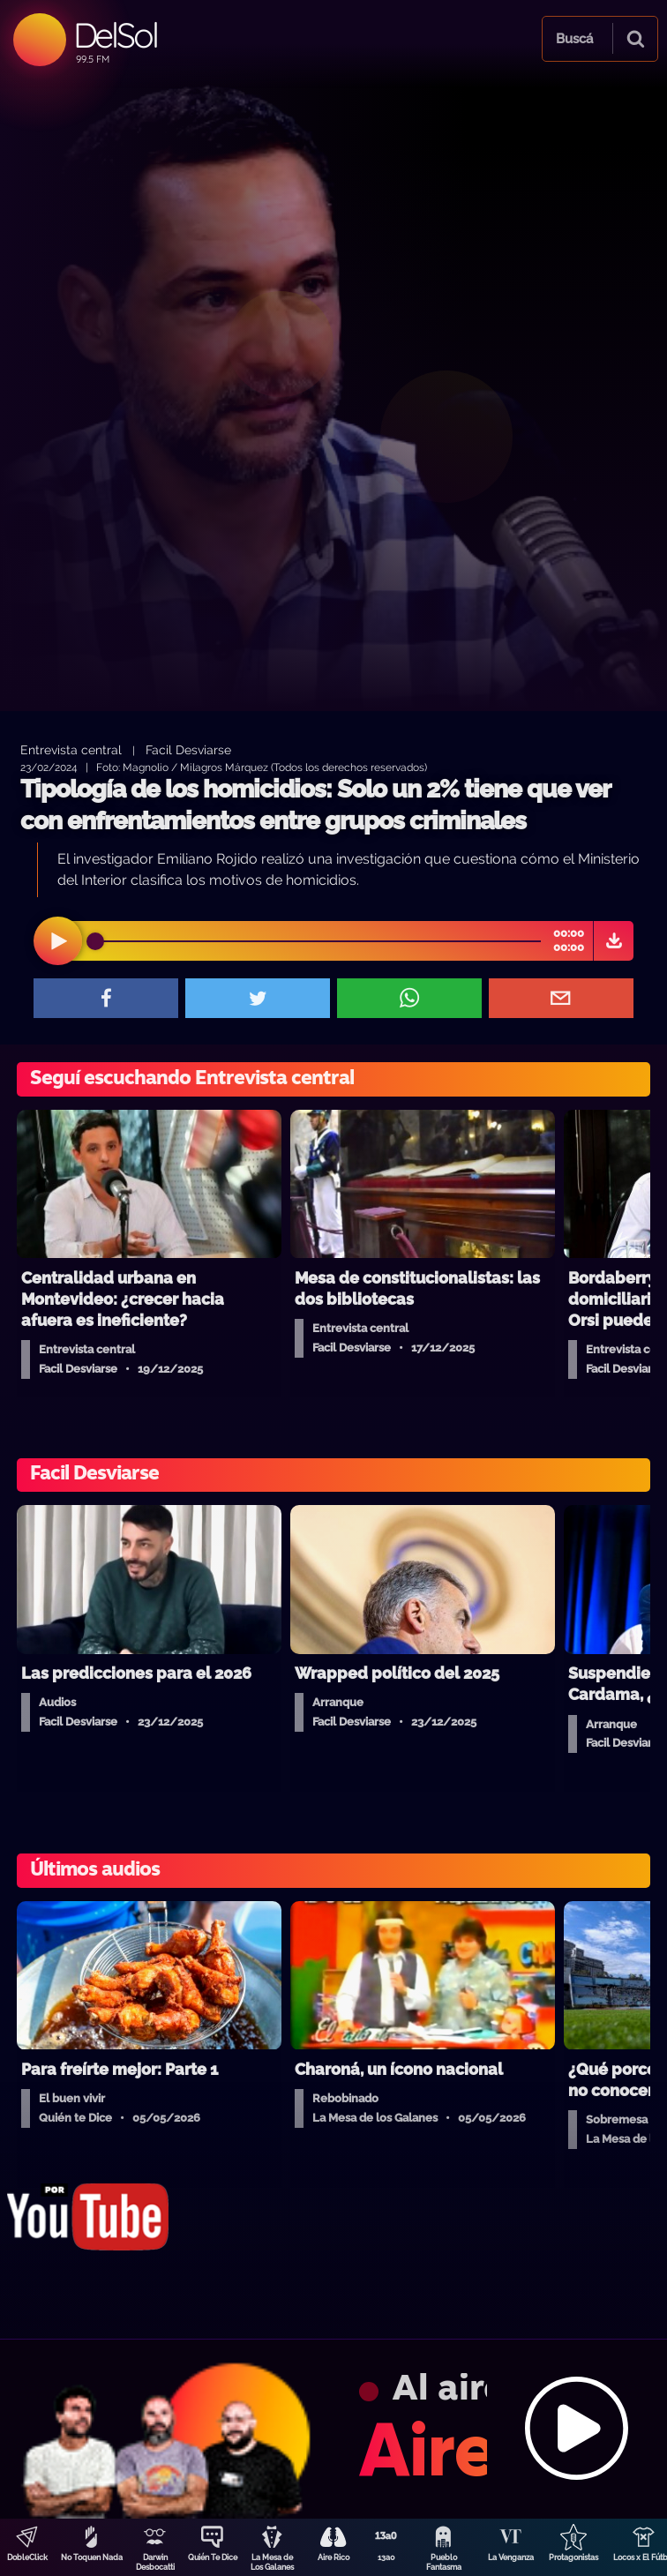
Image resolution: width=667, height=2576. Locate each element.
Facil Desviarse (188, 749)
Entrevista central (71, 749)
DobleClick (27, 2557)
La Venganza (511, 2557)
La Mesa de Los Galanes (272, 2562)
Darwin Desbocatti (155, 2562)
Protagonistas (573, 2557)
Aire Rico (333, 2557)
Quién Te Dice (212, 2557)
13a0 (386, 2557)
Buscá (574, 39)
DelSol (115, 35)
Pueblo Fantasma (443, 2562)
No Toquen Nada (92, 2557)
